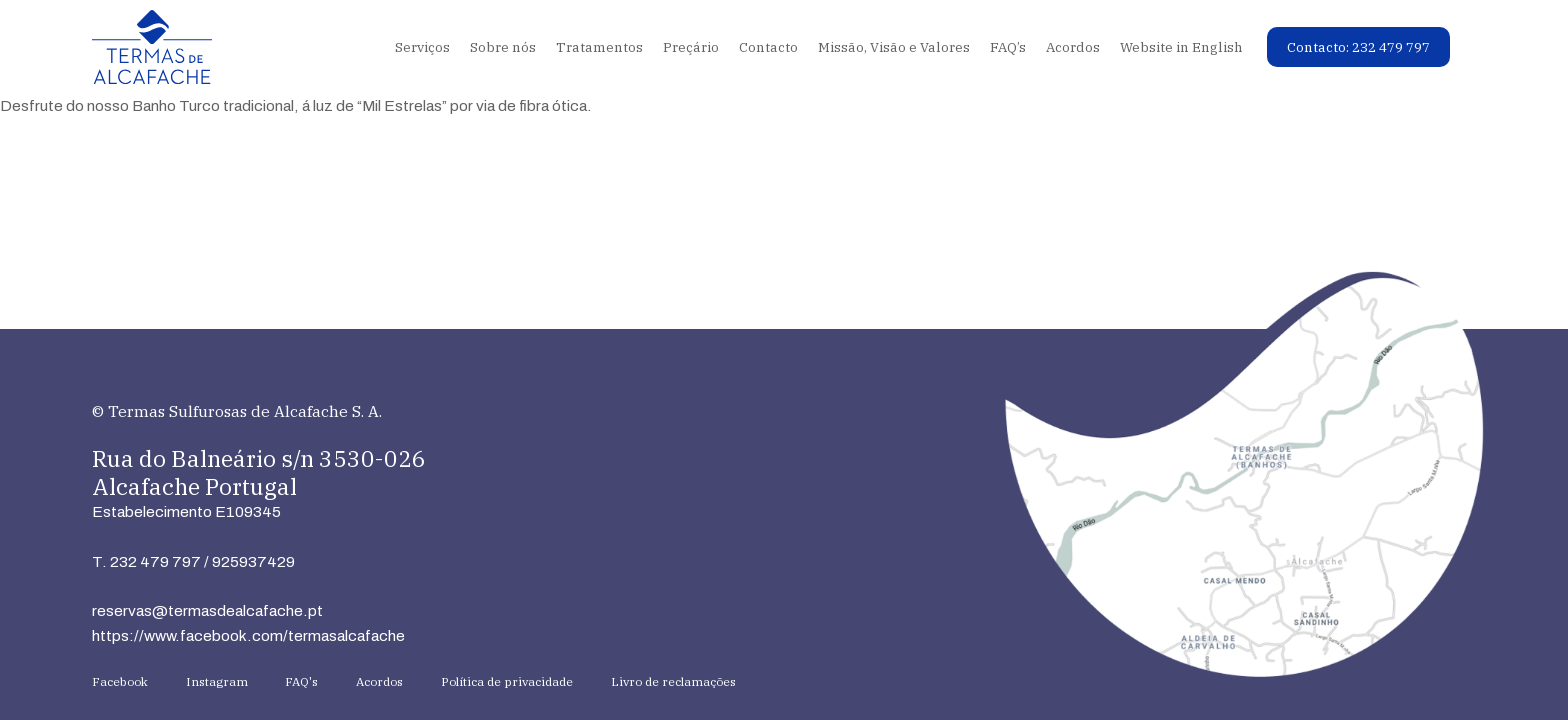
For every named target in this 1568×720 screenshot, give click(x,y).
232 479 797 (155, 561)
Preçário (691, 47)
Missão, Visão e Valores (894, 47)
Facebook (120, 682)
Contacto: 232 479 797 (1358, 47)
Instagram (217, 682)
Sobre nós (503, 47)
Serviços (422, 47)
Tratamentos (599, 47)
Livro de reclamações (673, 682)
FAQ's (301, 682)
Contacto (768, 47)
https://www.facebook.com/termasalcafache (248, 635)
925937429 (253, 561)
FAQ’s (1008, 47)
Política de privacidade (507, 682)
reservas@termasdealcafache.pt (207, 610)
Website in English (1181, 47)
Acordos (1073, 47)
